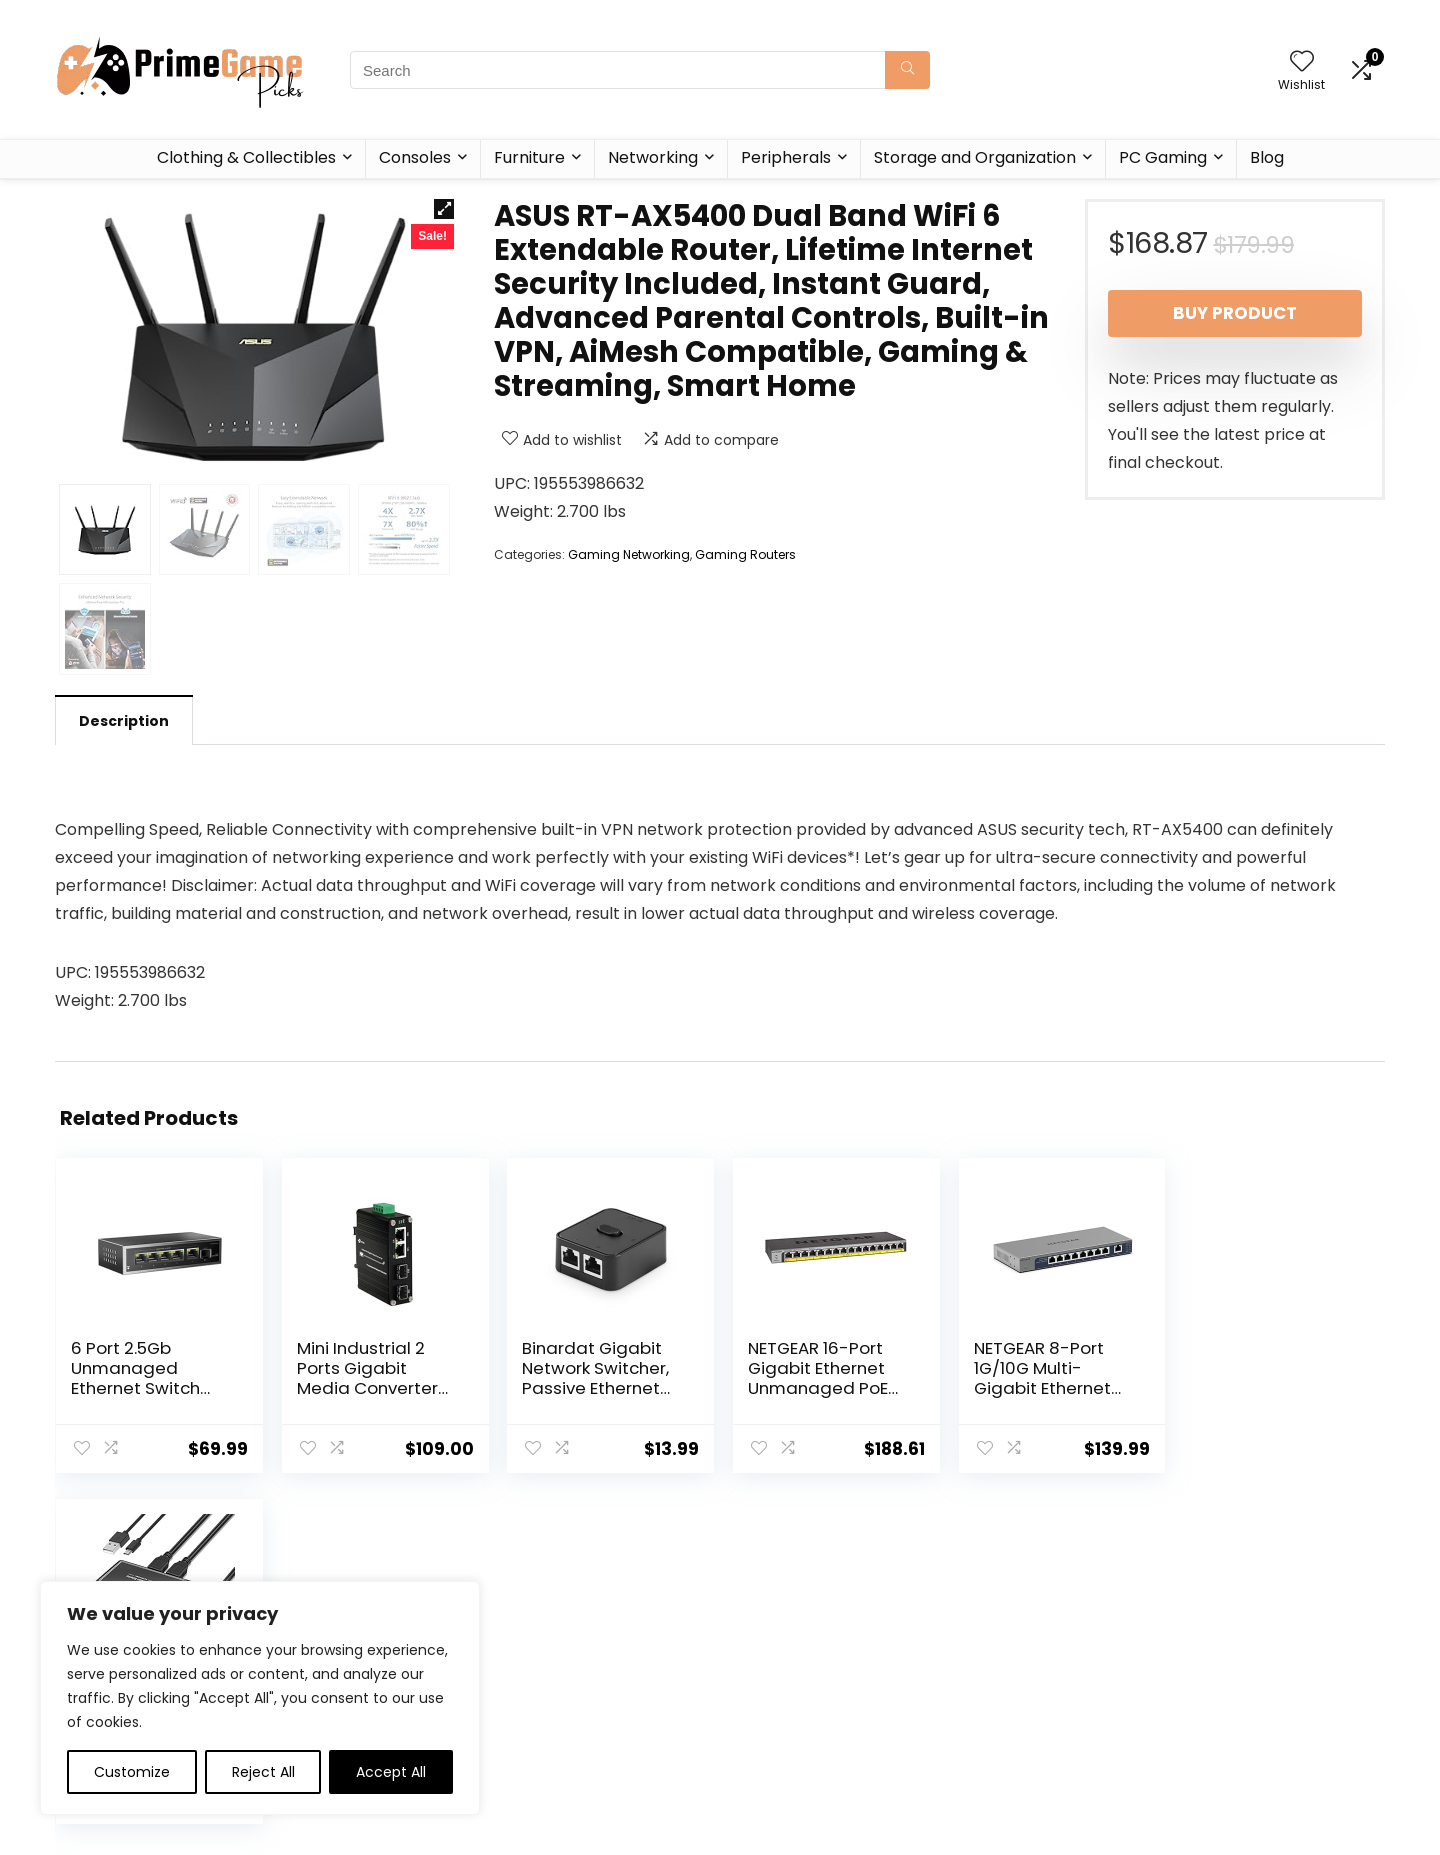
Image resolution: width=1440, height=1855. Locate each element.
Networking (653, 157)
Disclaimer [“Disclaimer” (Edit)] (764, 1715)
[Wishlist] (1302, 62)
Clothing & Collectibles (246, 157)
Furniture (529, 157)
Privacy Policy (775, 1659)
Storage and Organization (975, 157)
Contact (541, 1715)
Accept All (391, 1772)
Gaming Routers (745, 554)
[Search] (907, 70)
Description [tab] (124, 721)
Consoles (415, 157)
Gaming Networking (629, 554)
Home (533, 1659)
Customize (132, 1772)
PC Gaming (1163, 157)
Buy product (1235, 313)
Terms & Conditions (797, 1687)
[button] (444, 209)
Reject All (263, 1772)
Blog (1267, 157)
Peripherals (786, 157)
